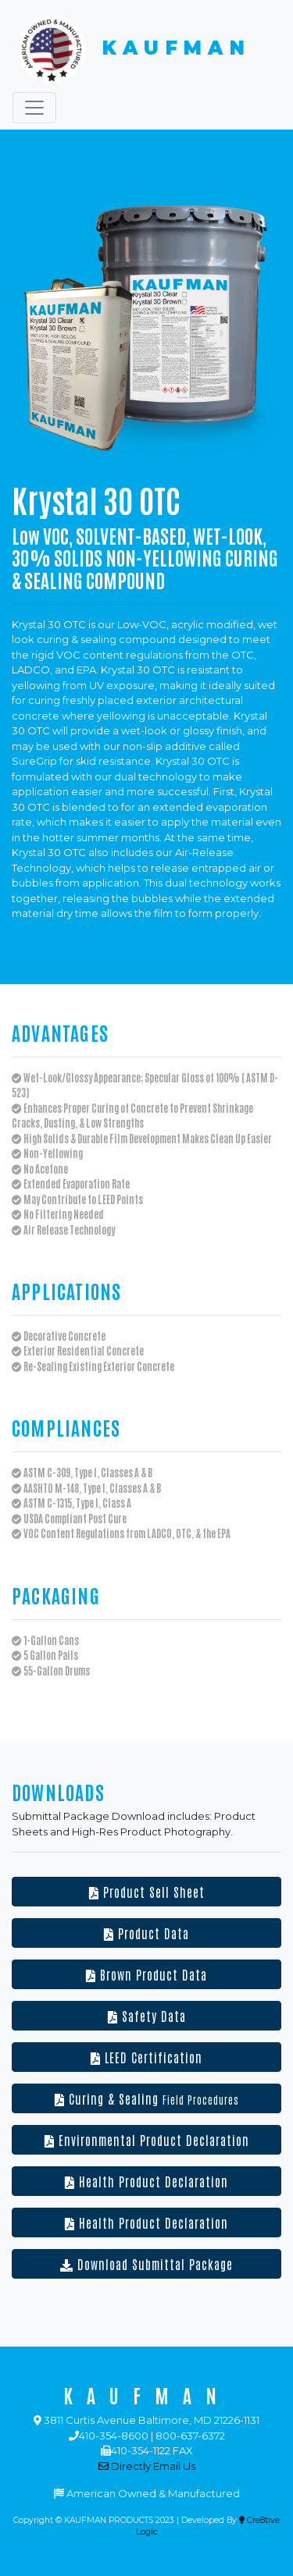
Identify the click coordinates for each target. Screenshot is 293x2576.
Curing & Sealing (147, 2098)
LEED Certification (146, 2057)
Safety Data (147, 2015)
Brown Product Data (146, 1974)
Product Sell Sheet (147, 1891)
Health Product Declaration (146, 2181)
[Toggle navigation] (34, 107)
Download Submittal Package (146, 2264)
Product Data (146, 1933)
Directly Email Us (146, 2466)
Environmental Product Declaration (147, 2140)
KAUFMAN (132, 49)
